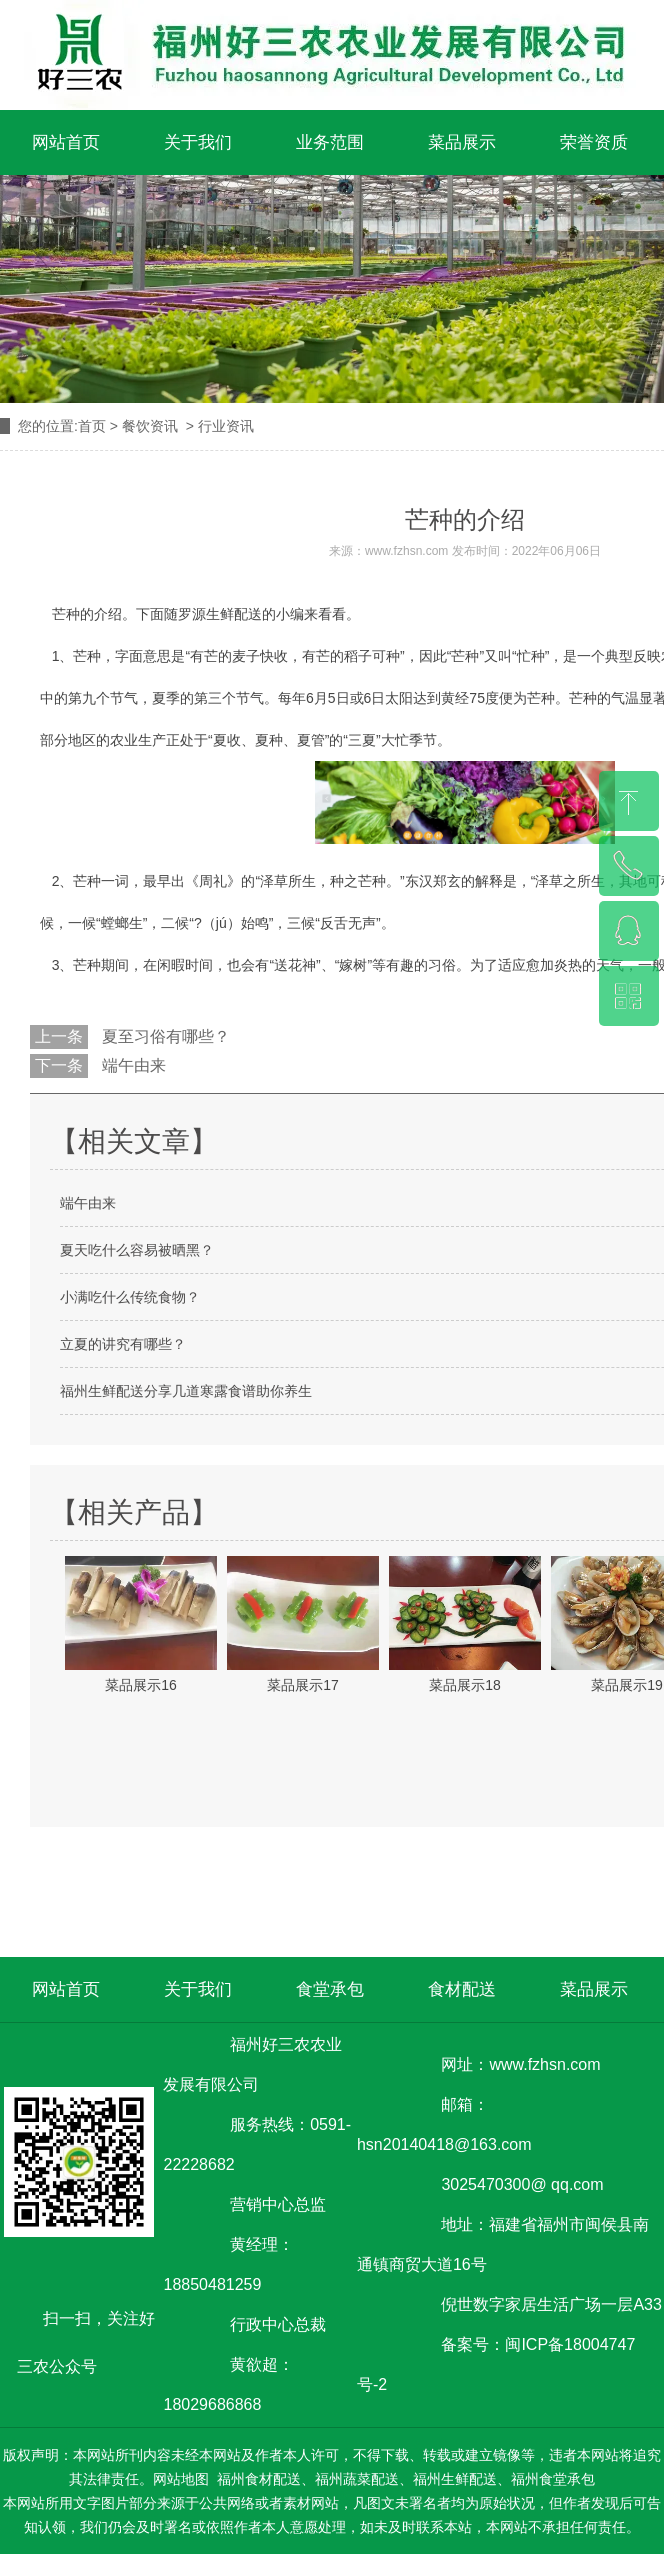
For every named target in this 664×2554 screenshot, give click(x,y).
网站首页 (66, 142)
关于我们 (198, 142)
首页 (92, 426)
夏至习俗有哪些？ (164, 1036)
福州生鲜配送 (455, 2479)
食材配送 (462, 1989)
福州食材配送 (259, 2479)
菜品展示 (462, 142)
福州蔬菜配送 (357, 2479)
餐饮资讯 (150, 426)
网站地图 (181, 2479)
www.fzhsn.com (406, 551)
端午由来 (132, 1065)
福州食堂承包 (553, 2479)
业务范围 (330, 142)
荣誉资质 (594, 142)
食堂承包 (330, 1989)
